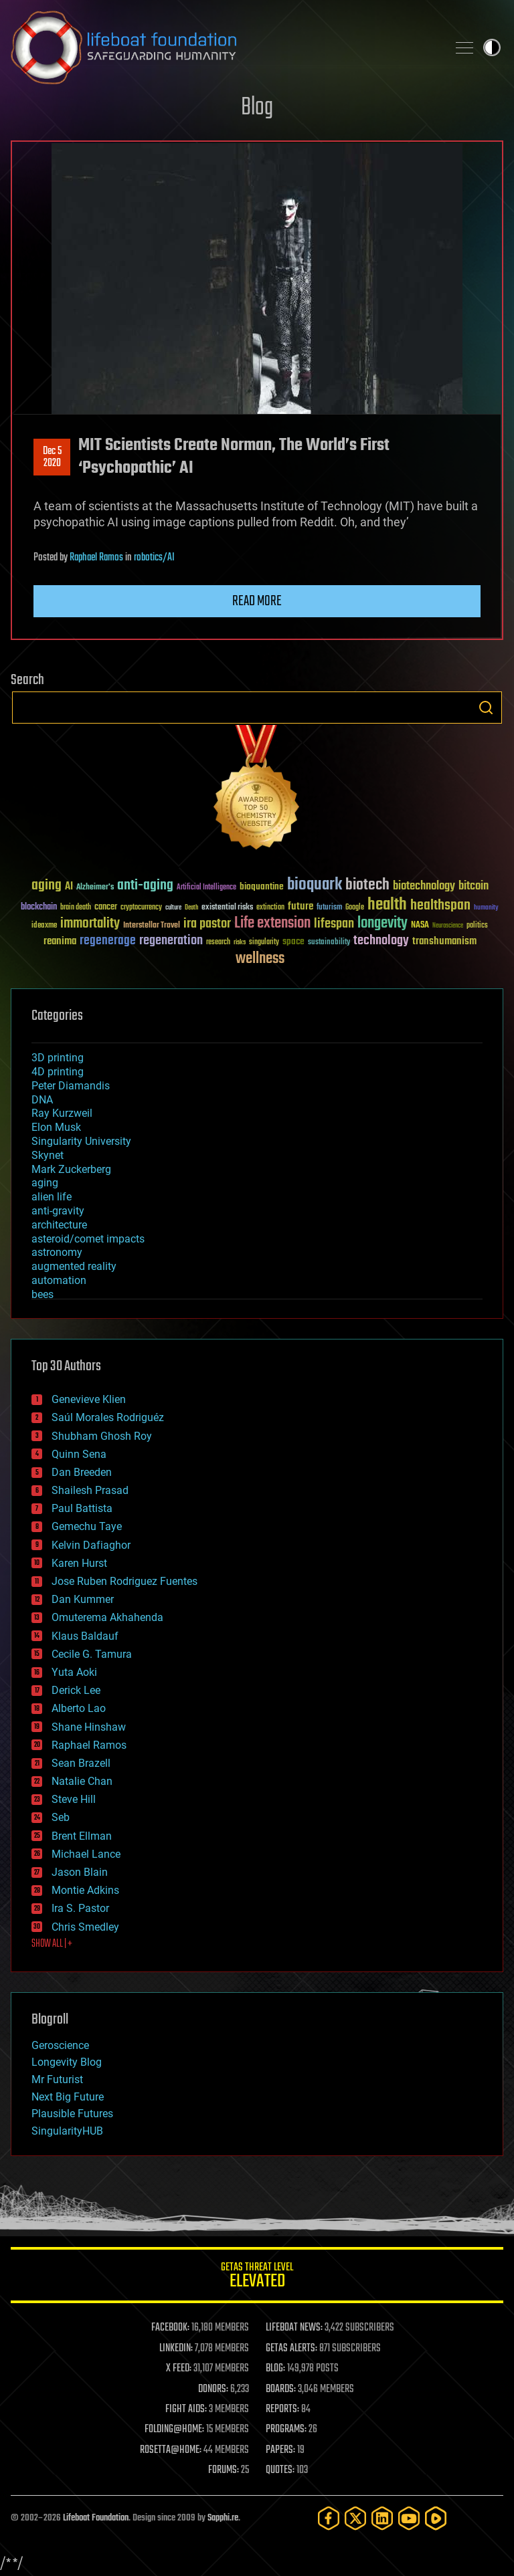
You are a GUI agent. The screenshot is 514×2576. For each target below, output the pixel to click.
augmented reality (73, 1266)
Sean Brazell (81, 1763)
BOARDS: (281, 2389)
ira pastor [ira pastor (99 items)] (207, 924)
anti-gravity (57, 1210)
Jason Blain (80, 1872)
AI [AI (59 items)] (69, 887)
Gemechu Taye (87, 1526)
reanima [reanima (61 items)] (60, 941)
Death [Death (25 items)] (191, 907)
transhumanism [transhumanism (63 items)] (444, 941)
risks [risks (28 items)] (240, 942)
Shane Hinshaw (89, 1727)
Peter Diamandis (70, 1085)
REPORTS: (282, 2409)
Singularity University (81, 1141)
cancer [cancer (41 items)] (105, 907)
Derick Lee (76, 1690)
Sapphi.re (222, 2518)
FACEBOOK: (170, 2328)
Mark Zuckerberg (71, 1169)
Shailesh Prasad (90, 1490)
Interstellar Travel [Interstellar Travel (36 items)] (151, 926)
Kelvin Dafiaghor (91, 1545)
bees (42, 1294)
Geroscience (60, 2045)
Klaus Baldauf (85, 1636)
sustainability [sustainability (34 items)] (329, 943)
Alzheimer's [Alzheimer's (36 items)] (95, 888)
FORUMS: (223, 2470)
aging (44, 1182)
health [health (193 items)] (387, 905)
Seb (61, 1817)
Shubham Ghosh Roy (102, 1436)
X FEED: (178, 2368)
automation (58, 1280)
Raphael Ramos (96, 557)
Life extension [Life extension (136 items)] (272, 923)
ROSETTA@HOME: (170, 2450)
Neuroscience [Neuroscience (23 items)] (447, 926)
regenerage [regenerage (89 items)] (108, 941)
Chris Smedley (85, 1927)
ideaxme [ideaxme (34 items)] (44, 926)
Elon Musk (56, 1127)
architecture (59, 1224)
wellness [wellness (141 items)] (260, 959)
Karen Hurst (79, 1563)
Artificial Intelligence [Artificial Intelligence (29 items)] (206, 887)
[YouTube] (409, 2518)
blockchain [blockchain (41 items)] (39, 907)
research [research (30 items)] (218, 942)
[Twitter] (355, 2518)
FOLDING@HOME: (174, 2429)
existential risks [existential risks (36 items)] (227, 908)
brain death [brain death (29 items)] (75, 907)
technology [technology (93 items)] (381, 941)
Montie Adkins (85, 1890)
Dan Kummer (83, 1599)
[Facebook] (328, 2518)
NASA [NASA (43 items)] (420, 925)
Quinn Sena (79, 1454)
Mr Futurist (57, 2079)
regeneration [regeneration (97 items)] (171, 940)
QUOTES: (280, 2470)
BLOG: (275, 2368)
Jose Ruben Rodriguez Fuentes (124, 1581)
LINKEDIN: (176, 2348)
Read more (257, 601)
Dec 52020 (52, 457)
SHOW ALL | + (51, 1944)
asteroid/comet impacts (88, 1238)
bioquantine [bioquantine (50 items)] (262, 886)
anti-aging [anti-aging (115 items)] (145, 885)
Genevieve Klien (89, 1399)
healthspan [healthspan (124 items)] (440, 905)
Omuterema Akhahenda (107, 1617)
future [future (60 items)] (300, 906)
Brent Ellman (82, 1836)
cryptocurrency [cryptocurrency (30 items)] (141, 907)
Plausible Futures (72, 2113)
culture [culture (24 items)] (173, 907)
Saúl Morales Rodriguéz (108, 1417)
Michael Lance (86, 1854)
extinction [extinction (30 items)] (270, 907)
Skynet (47, 1155)
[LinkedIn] (382, 2518)
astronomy (56, 1252)
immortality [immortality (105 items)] (90, 924)
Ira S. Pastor (80, 1908)
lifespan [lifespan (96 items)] (334, 924)
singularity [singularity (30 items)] (264, 942)
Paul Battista (82, 1508)
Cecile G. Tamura (92, 1654)
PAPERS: (280, 2450)
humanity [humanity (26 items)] (486, 908)
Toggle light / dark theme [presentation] (492, 47)
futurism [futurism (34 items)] (329, 908)
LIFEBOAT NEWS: (294, 2328)
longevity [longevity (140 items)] (382, 923)
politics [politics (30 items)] (477, 926)
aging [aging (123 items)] (46, 885)
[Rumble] (435, 2518)
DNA (42, 1099)
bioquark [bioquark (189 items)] (314, 885)
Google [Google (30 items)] (354, 907)
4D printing (57, 1071)
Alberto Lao (79, 1708)
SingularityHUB (67, 2131)
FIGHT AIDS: (186, 2409)
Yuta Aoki (74, 1672)
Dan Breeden (82, 1472)
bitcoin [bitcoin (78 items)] (473, 886)
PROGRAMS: (286, 2429)
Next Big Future (67, 2096)
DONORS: (213, 2389)
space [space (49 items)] (293, 941)
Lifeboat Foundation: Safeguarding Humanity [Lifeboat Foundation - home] (223, 47)
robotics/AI (154, 557)
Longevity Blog (66, 2062)
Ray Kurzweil (61, 1113)
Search (486, 707)
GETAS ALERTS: (291, 2348)
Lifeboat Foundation (95, 2518)
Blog (257, 108)
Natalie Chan (82, 1781)
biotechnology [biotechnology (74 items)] (424, 886)
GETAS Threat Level (257, 2277)
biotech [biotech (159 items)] (367, 885)
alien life (51, 1196)
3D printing (57, 1057)
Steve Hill (74, 1799)
